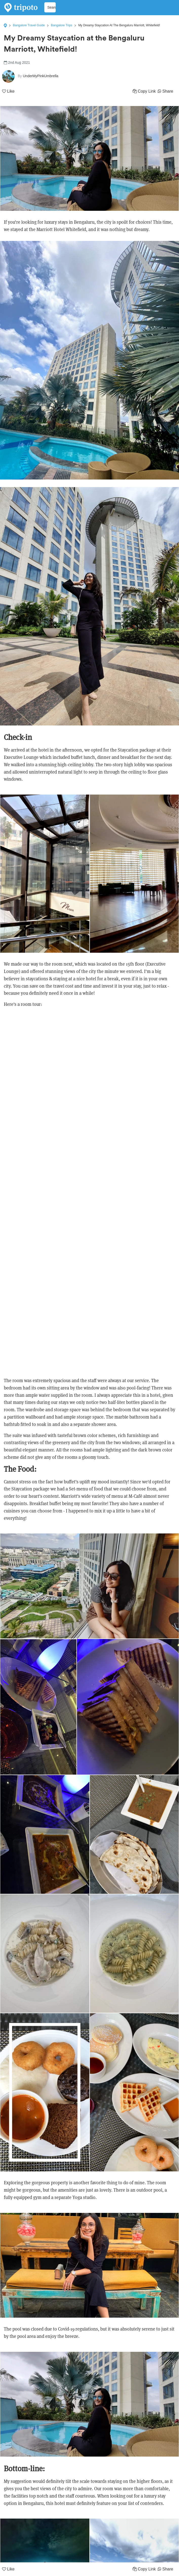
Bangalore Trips (61, 25)
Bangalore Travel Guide (29, 25)
